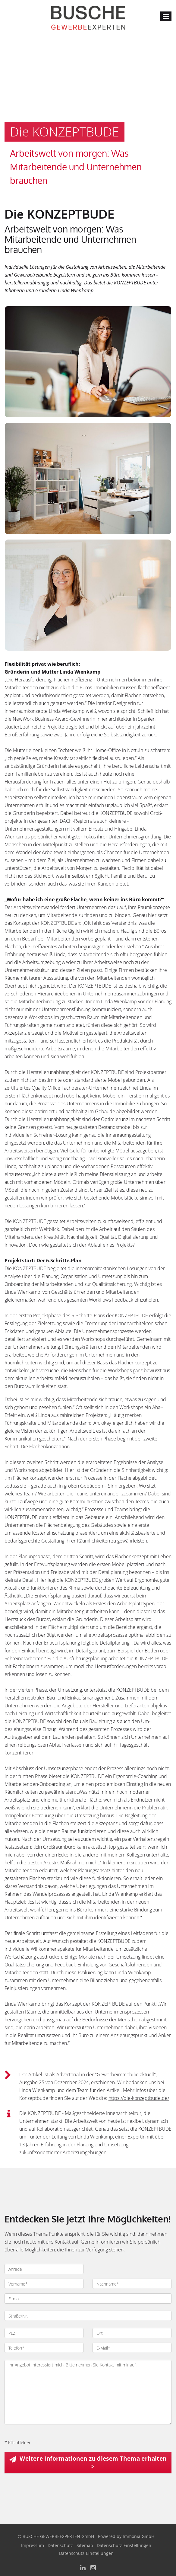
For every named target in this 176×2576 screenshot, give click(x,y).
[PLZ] (44, 2333)
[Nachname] (132, 2284)
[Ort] (132, 2333)
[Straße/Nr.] (88, 2316)
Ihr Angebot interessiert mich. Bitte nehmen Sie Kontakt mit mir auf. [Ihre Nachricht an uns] (88, 2392)
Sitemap (85, 2545)
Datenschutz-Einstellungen (124, 2545)
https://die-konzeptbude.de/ (138, 2098)
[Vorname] (44, 2284)
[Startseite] (88, 17)
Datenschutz (60, 2545)
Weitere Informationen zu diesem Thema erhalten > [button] (93, 2462)
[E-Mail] (132, 2348)
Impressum (32, 2545)
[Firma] (88, 2298)
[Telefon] (44, 2348)
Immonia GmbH (138, 2536)
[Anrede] (44, 2269)
